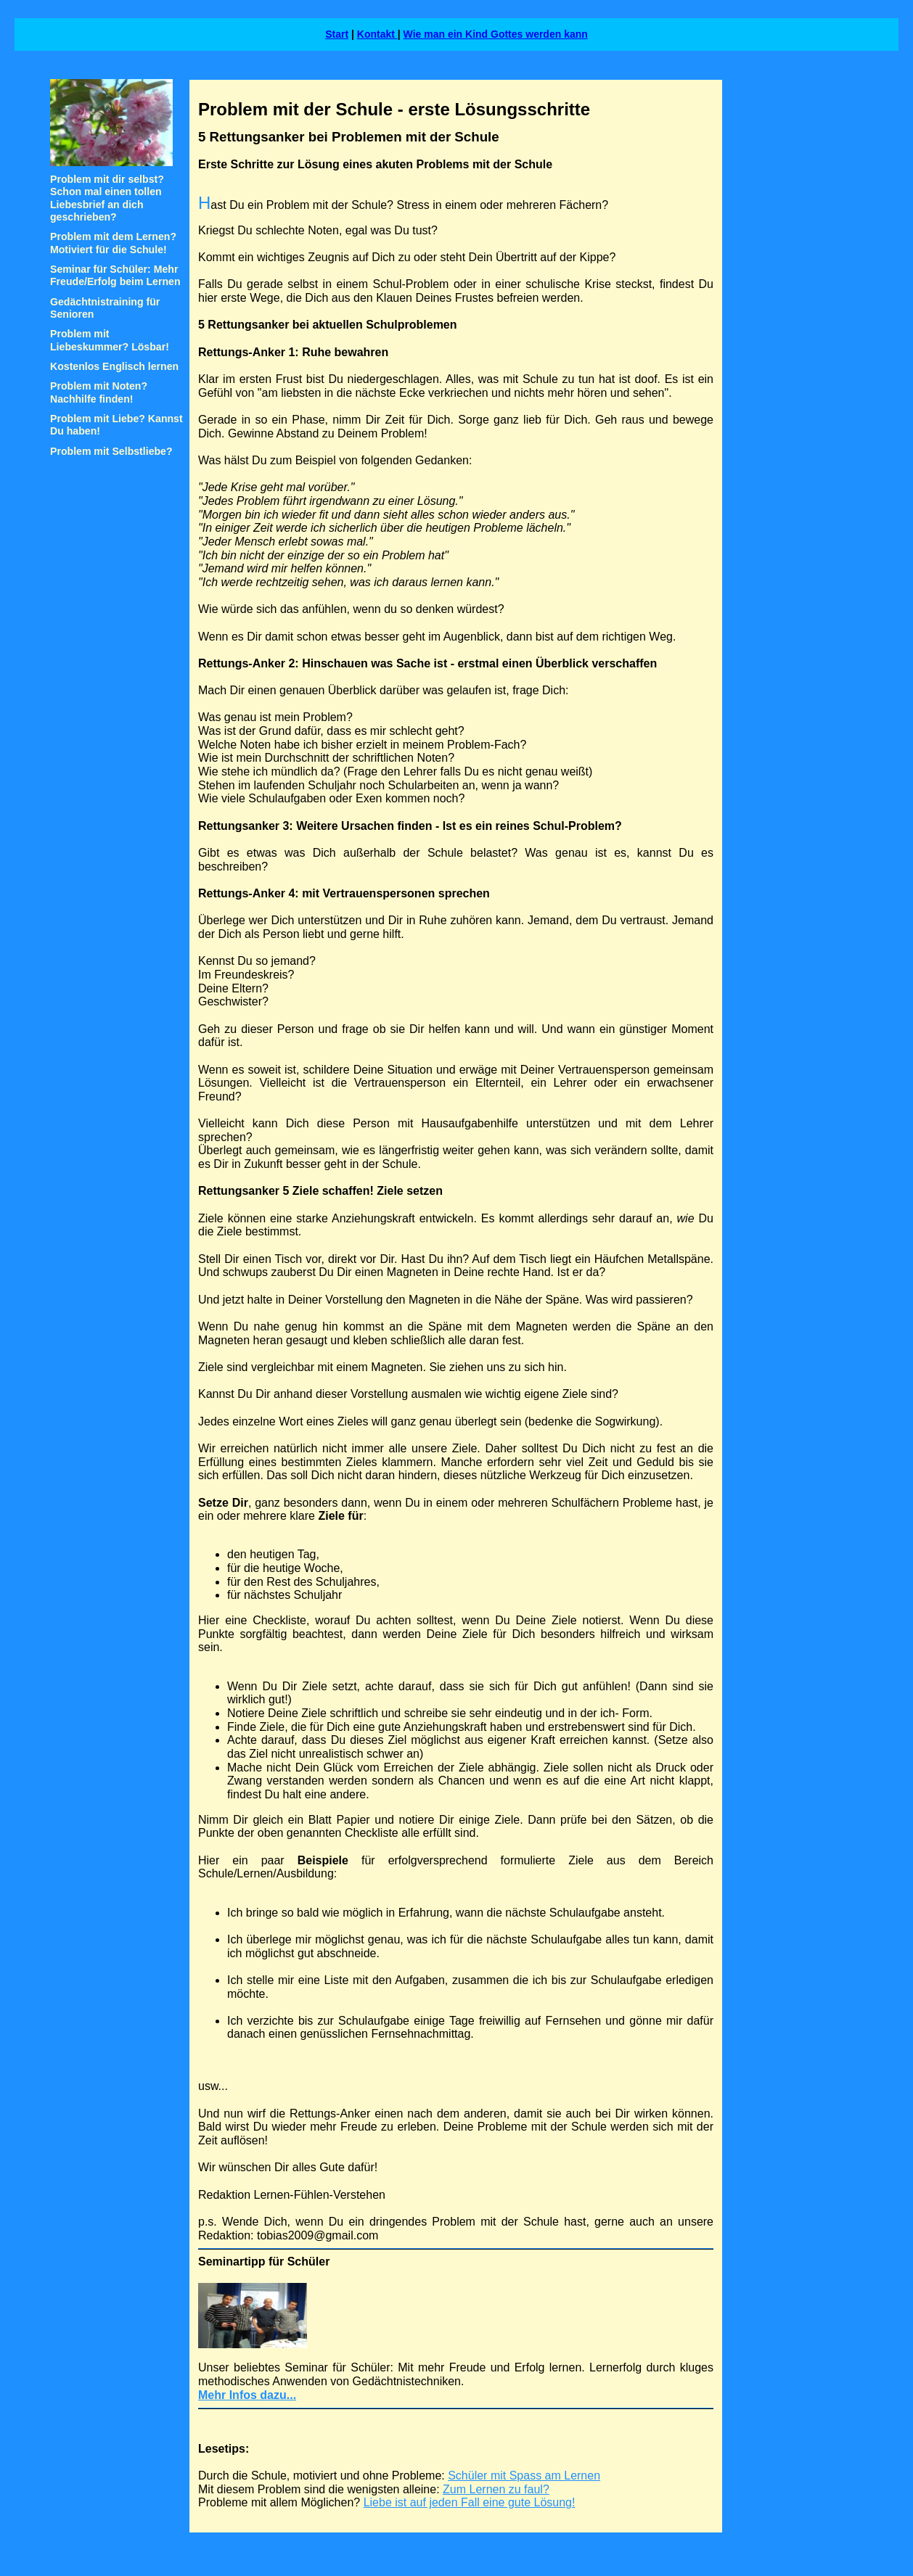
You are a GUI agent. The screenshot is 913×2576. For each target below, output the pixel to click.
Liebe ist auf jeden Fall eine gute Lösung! (470, 2502)
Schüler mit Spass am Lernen (524, 2475)
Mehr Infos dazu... (247, 2395)
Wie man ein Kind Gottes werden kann (496, 34)
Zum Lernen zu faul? (496, 2489)
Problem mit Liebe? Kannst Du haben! (116, 425)
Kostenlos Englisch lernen (114, 366)
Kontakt (377, 34)
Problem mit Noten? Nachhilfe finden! (98, 392)
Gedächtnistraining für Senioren (105, 308)
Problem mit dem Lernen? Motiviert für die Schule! (113, 243)
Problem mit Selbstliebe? (111, 451)
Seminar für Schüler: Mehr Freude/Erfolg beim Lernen (115, 275)
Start (336, 34)
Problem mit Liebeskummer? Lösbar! (109, 340)
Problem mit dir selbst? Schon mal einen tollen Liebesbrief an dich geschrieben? (107, 198)
